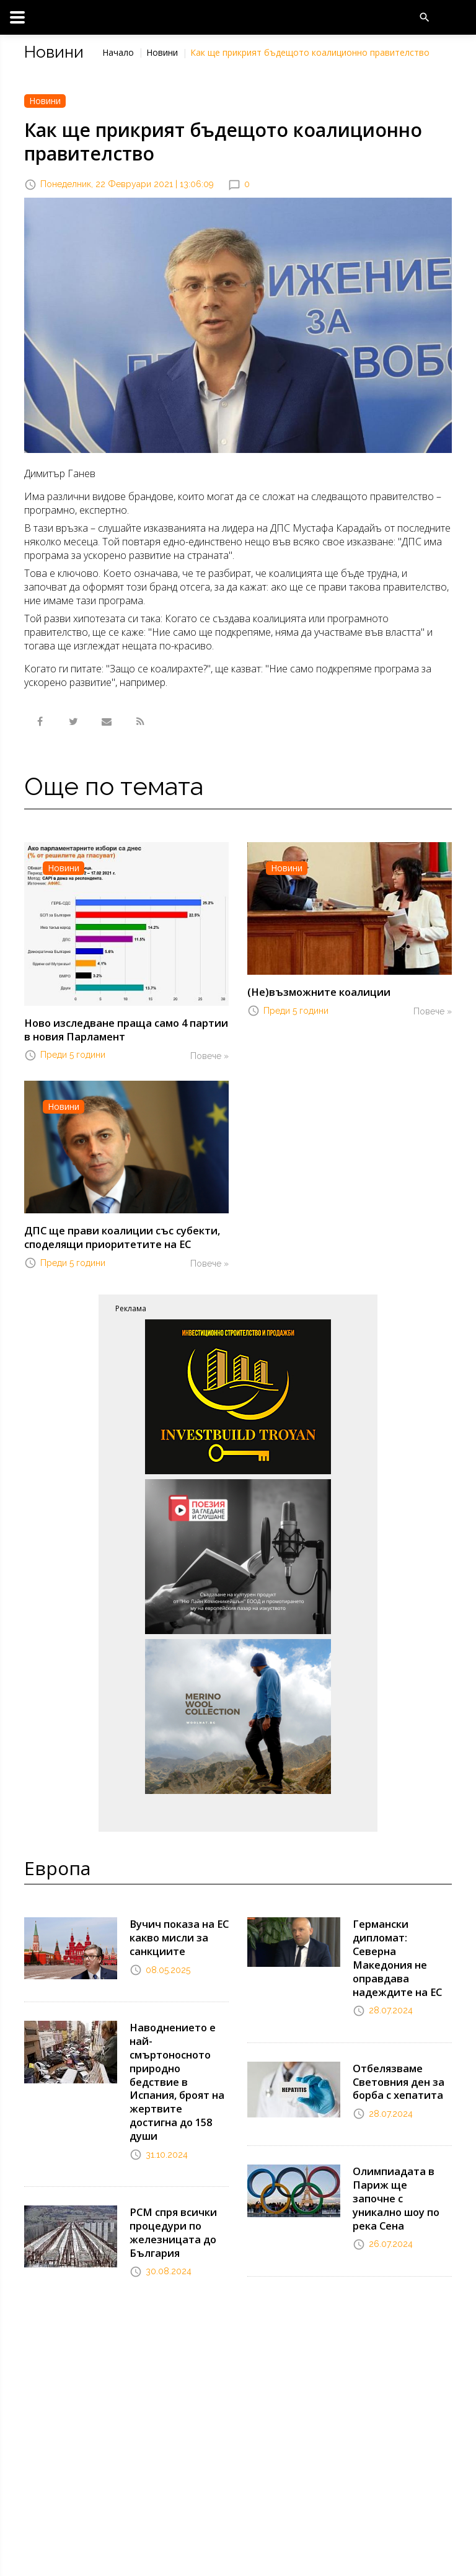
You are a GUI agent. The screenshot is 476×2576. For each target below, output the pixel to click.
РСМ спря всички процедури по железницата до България (172, 2220)
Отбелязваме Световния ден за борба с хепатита (397, 2061)
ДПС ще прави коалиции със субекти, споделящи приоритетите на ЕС (118, 1235)
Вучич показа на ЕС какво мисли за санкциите (177, 1934)
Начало (118, 52)
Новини (162, 52)
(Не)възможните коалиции (316, 991)
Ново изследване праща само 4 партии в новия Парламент (126, 1029)
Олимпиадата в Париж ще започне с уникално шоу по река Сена (400, 2168)
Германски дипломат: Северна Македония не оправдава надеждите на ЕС (402, 1946)
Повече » (209, 1055)
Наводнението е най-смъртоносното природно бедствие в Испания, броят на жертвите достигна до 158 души (176, 2073)
